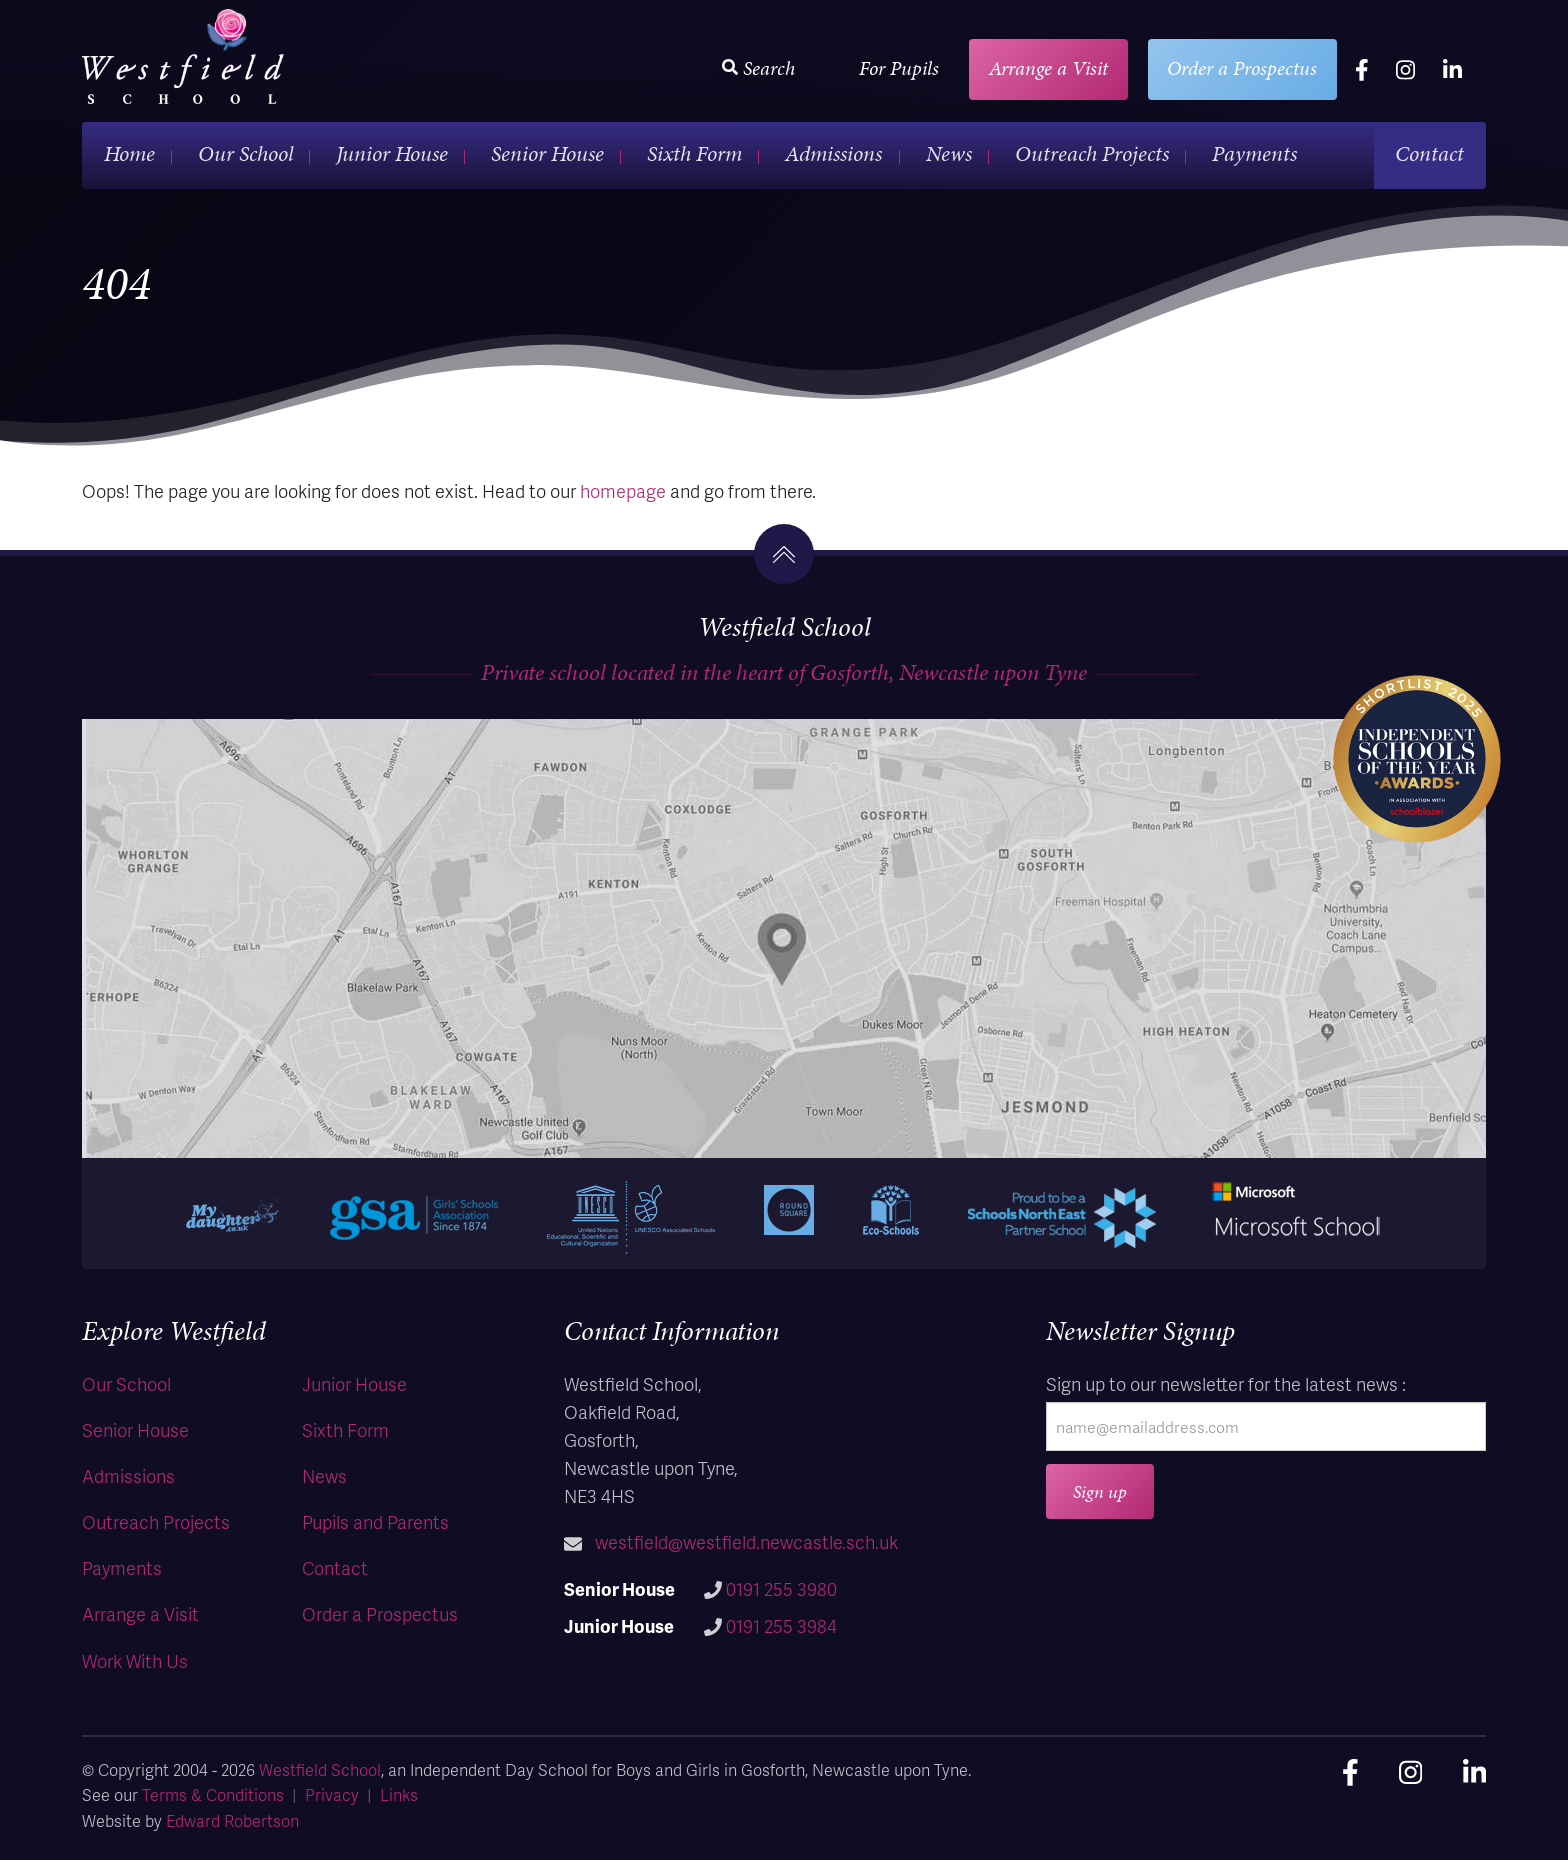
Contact (1429, 154)
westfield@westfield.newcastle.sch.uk (746, 1541)
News (949, 154)
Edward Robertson (232, 1820)
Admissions (833, 154)
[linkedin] (1452, 69)
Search (758, 68)
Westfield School (320, 1769)
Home (129, 154)
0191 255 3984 (781, 1625)
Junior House (392, 154)
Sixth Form (694, 154)
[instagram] (1405, 69)
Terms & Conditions (213, 1794)
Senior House (547, 154)
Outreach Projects (1092, 154)
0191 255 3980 (781, 1588)
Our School (245, 154)
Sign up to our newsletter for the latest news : (1226, 1383)
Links (399, 1794)
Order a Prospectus (1242, 68)
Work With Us (135, 1660)
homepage (623, 490)
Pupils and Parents (375, 1521)
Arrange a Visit (1048, 68)
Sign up (1100, 1491)
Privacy (332, 1794)
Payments (1254, 154)
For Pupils (899, 68)
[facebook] (1362, 69)
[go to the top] (784, 554)
